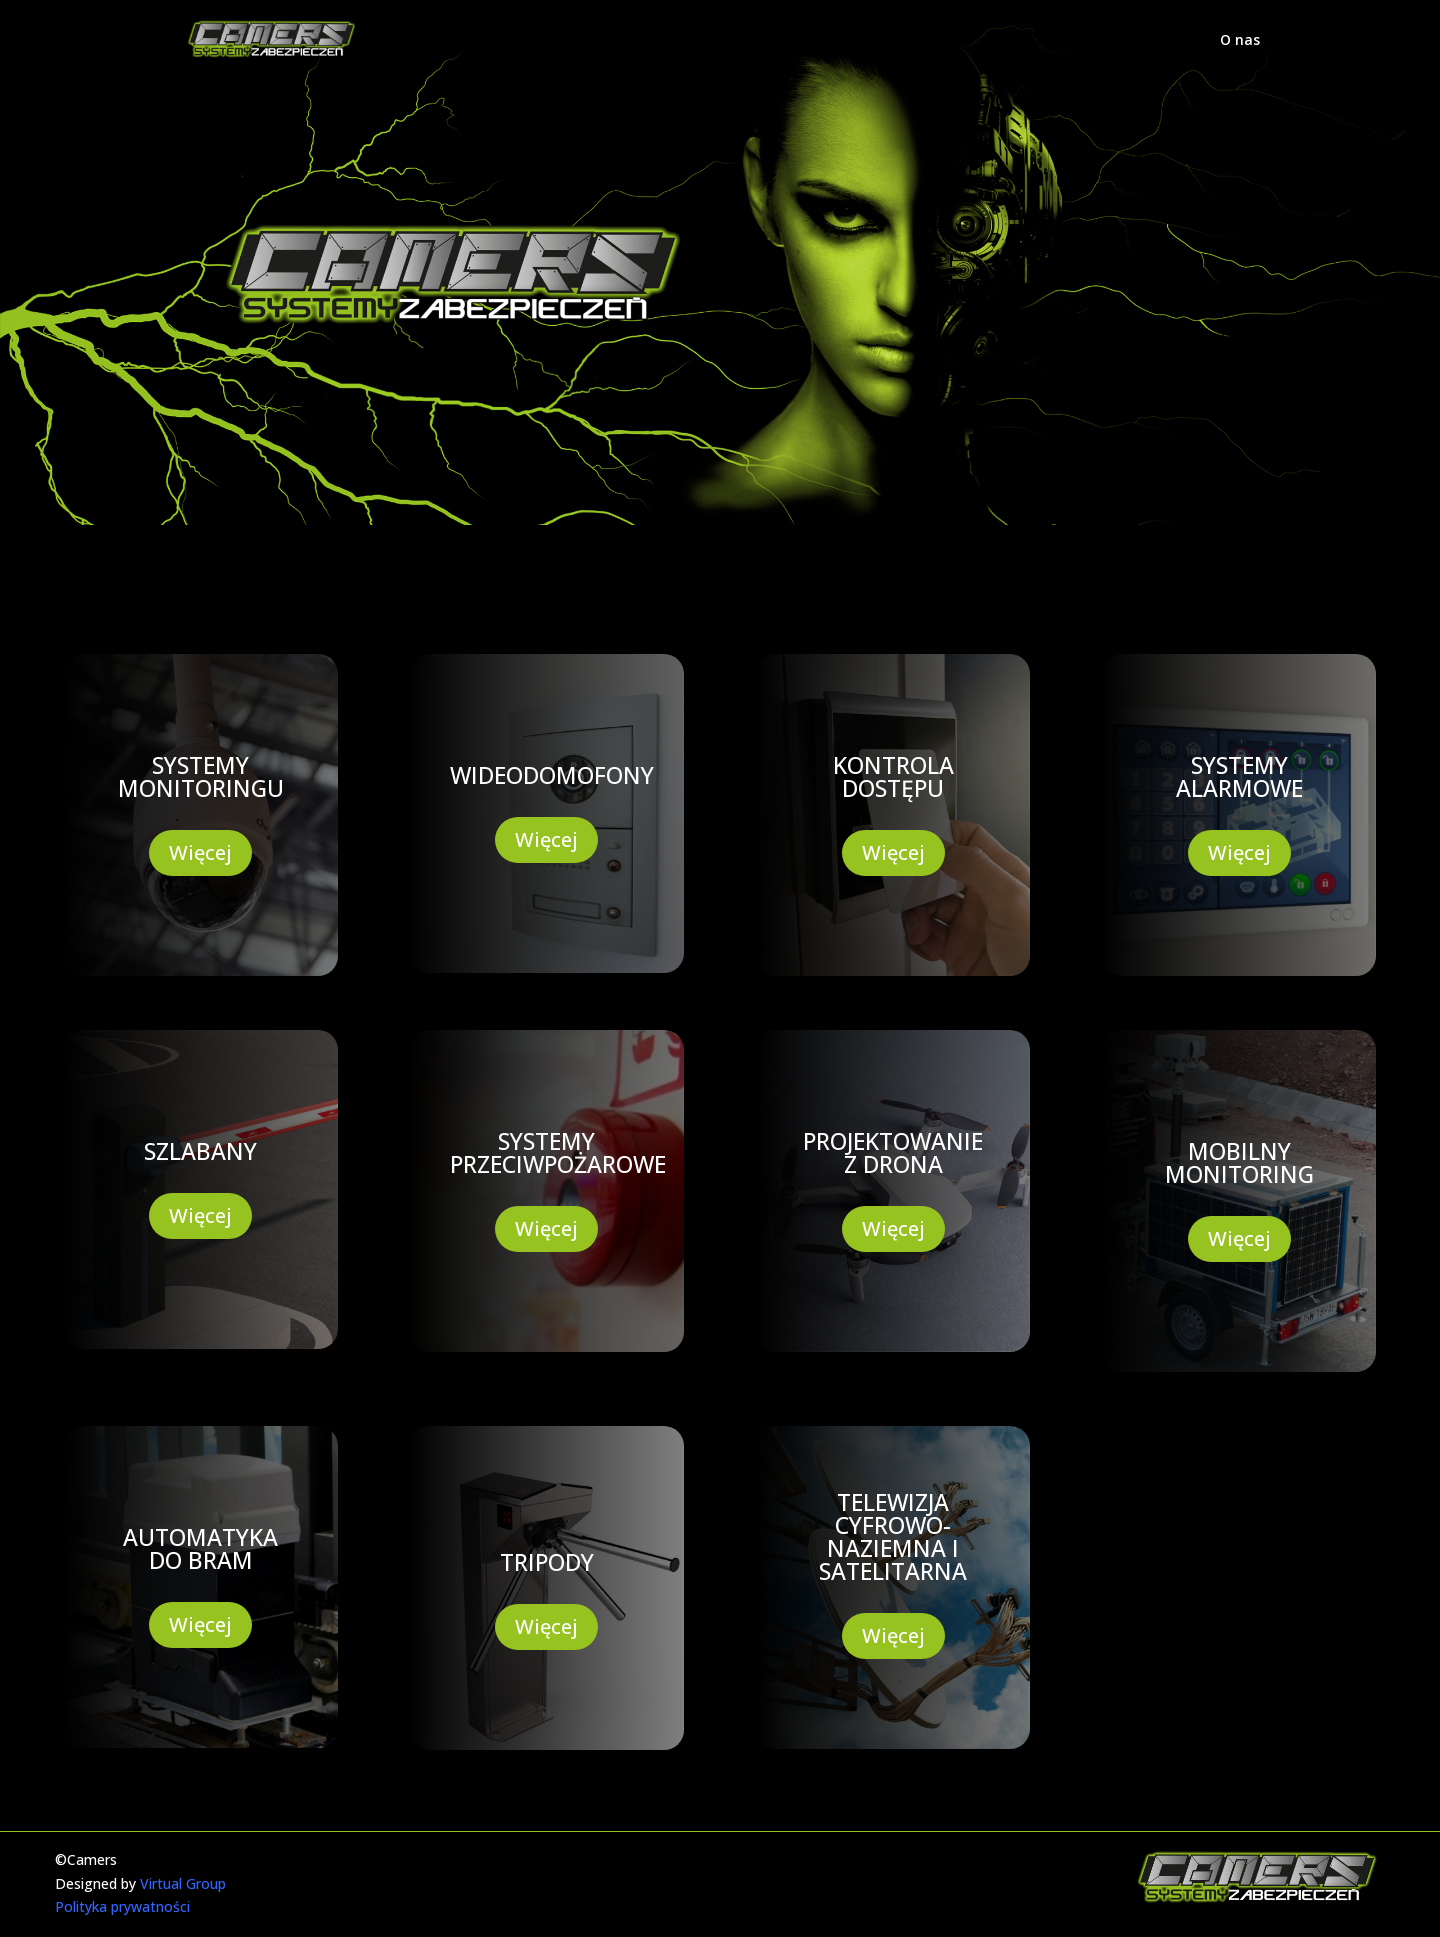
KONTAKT (1054, 525)
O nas (1240, 41)
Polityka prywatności (122, 1906)
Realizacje (802, 525)
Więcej (200, 852)
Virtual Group (183, 1883)
